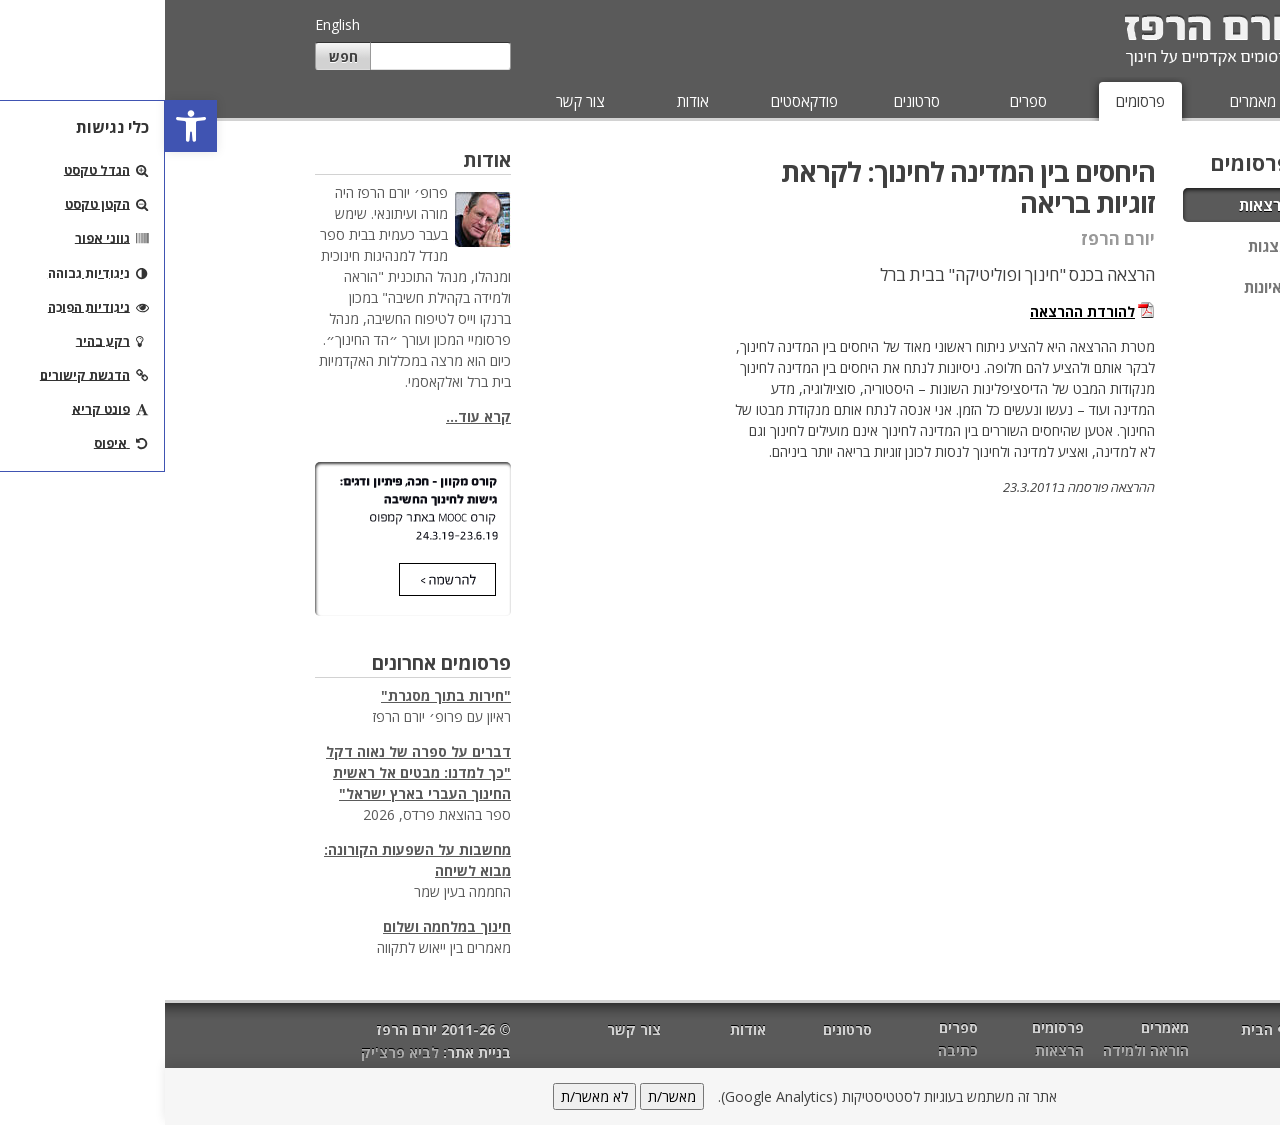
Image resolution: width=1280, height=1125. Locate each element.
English (172, 24)
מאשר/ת (507, 1096)
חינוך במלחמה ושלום (282, 926)
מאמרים (1088, 101)
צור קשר (415, 101)
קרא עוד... (313, 416)
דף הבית (1103, 1029)
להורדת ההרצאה (917, 311)
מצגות (1104, 246)
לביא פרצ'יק (235, 1052)
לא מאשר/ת (429, 1096)
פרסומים (975, 101)
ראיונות (1102, 287)
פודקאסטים (639, 101)
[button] (26, 126)
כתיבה (793, 1050)
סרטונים (752, 101)
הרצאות (1099, 205)
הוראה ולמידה (981, 1050)
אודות (528, 101)
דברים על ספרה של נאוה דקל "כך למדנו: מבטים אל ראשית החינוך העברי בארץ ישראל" (253, 772)
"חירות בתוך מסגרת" (281, 695)
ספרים (863, 101)
